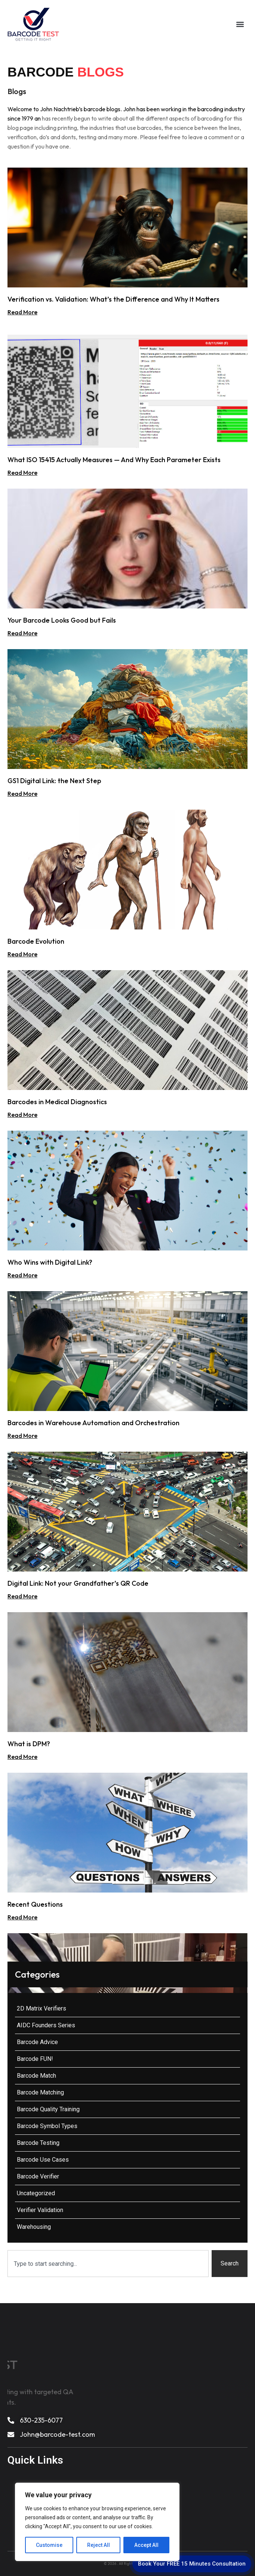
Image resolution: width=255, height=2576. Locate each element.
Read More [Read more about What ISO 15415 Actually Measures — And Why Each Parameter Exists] (22, 472)
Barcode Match (36, 2075)
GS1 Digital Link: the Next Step (54, 780)
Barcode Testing (38, 2142)
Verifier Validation (40, 2210)
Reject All (98, 2545)
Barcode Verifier (38, 2176)
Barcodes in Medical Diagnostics (57, 1101)
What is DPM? (28, 1743)
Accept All (146, 2545)
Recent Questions (35, 1904)
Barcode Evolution (35, 941)
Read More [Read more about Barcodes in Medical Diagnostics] (22, 1114)
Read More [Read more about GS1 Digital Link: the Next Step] (22, 793)
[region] (97, 2522)
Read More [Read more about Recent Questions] (22, 1917)
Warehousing (34, 2226)
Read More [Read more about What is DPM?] (22, 1756)
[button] (240, 24)
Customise (49, 2545)
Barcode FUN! (35, 2058)
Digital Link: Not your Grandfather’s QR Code (77, 1583)
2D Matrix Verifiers (41, 2008)
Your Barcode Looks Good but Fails (61, 620)
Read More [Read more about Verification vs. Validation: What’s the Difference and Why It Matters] (22, 312)
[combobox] (108, 2263)
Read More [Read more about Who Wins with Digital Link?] (22, 1275)
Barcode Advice (37, 2042)
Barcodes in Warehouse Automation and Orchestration (93, 1422)
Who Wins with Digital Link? (49, 1262)
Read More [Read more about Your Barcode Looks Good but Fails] (22, 633)
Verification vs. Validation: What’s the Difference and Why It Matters (113, 299)
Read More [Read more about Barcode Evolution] (22, 954)
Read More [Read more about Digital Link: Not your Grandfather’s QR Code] (22, 1596)
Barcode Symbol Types (47, 2126)
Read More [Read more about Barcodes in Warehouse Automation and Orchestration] (22, 1435)
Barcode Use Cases (43, 2159)
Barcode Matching (40, 2092)
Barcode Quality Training (48, 2109)
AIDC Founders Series (46, 2025)
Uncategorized (36, 2193)
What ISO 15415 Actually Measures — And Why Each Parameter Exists (114, 459)
